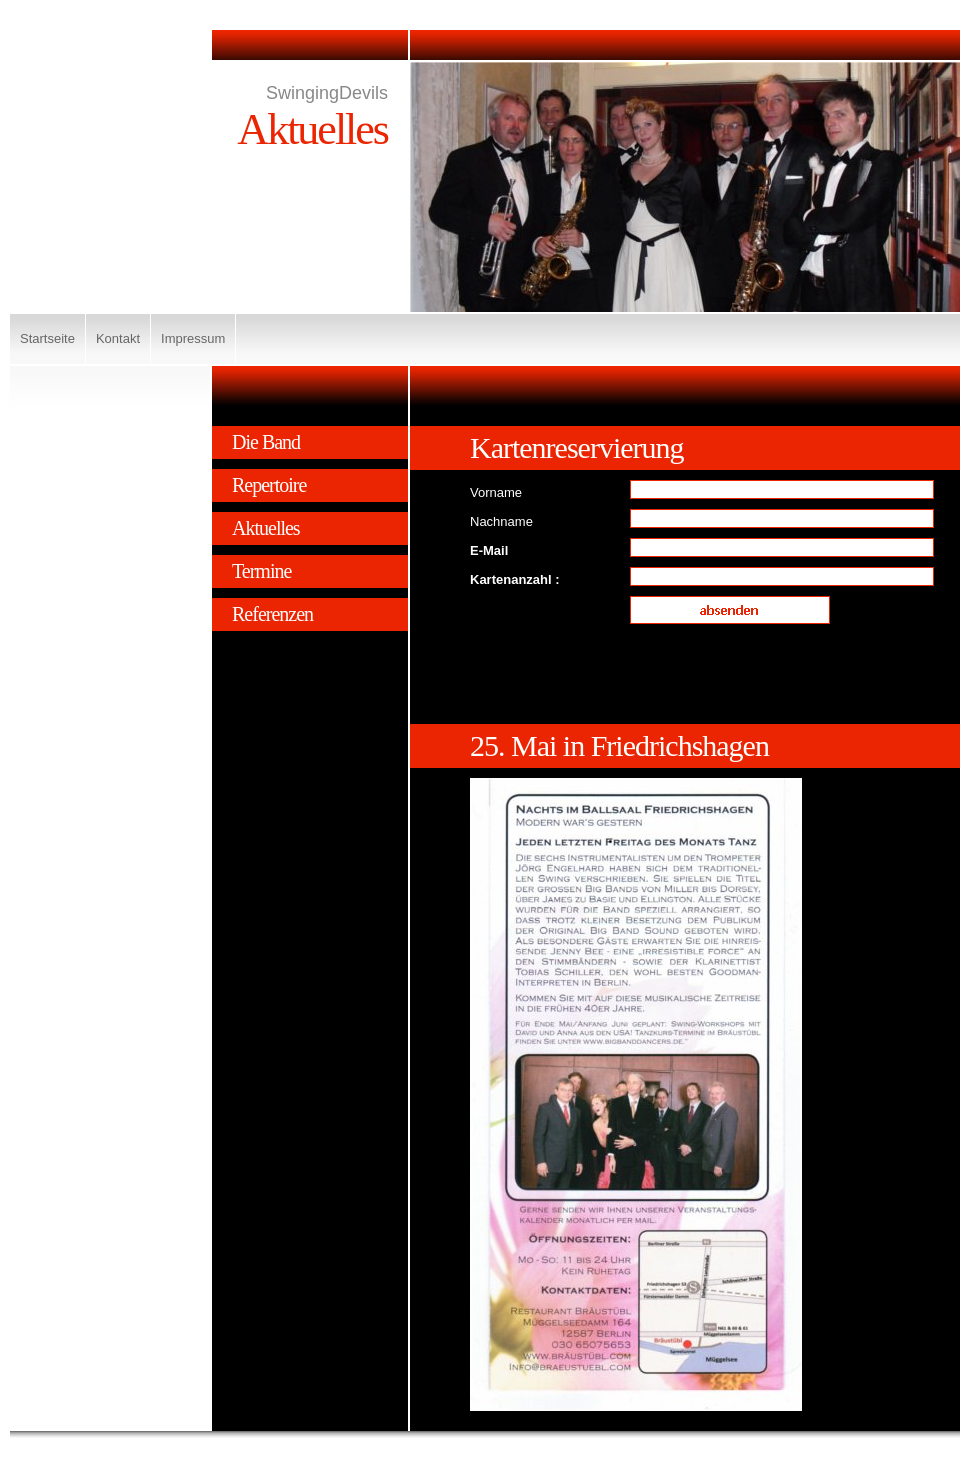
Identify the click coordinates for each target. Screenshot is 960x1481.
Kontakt (118, 338)
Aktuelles (266, 528)
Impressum (193, 338)
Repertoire (269, 485)
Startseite (47, 338)
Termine (261, 571)
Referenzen (272, 614)
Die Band (266, 442)
